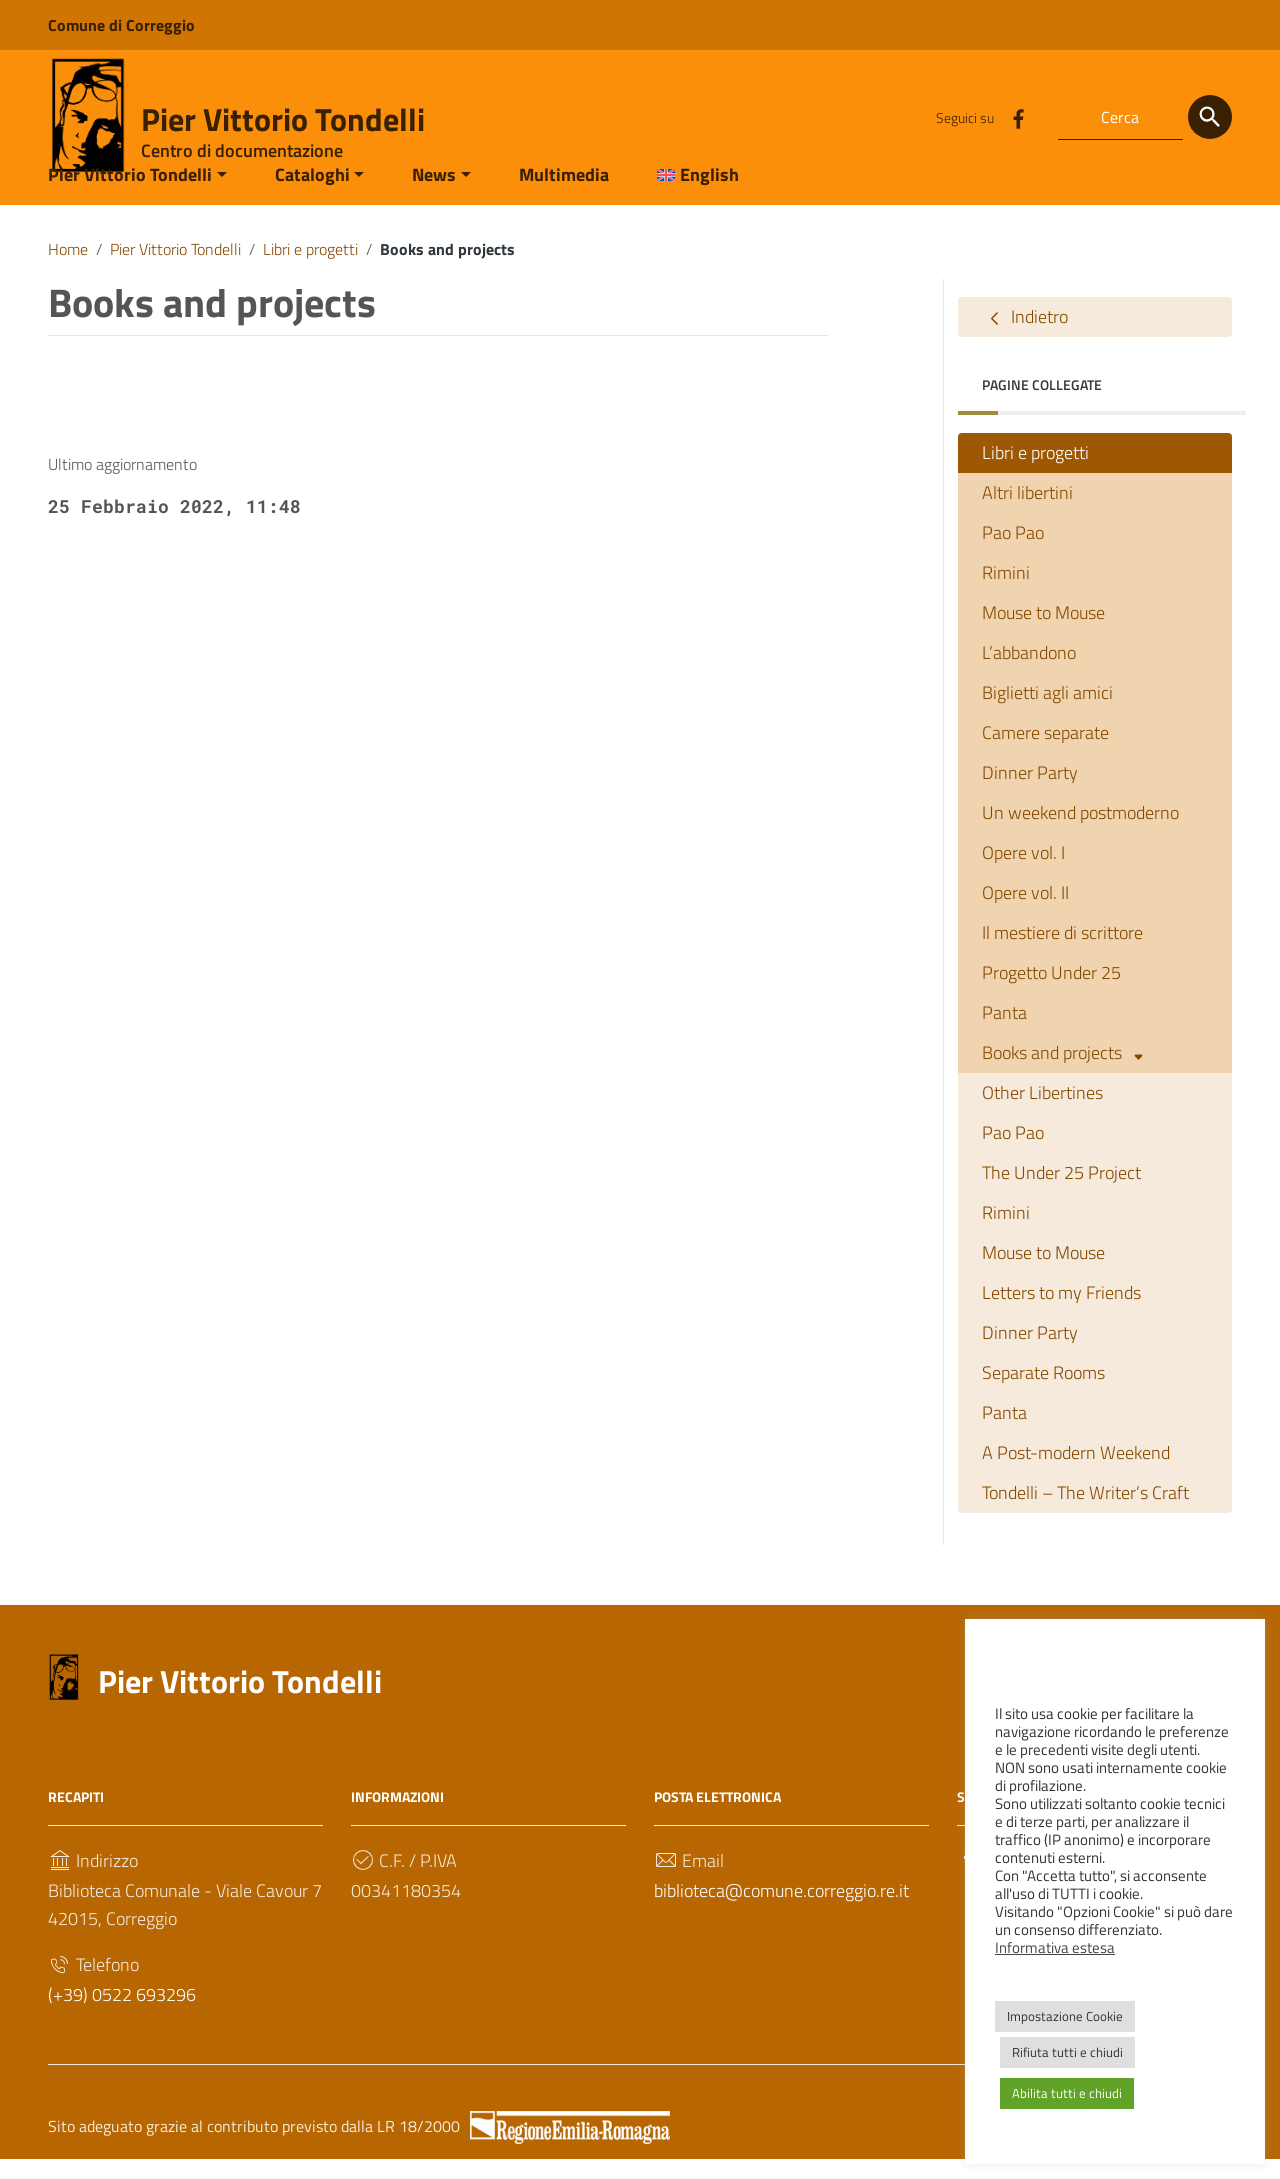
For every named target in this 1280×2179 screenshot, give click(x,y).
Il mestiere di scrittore (1062, 952)
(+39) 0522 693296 (122, 2013)
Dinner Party (1030, 792)
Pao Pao (1013, 552)
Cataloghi (312, 193)
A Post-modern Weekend (1076, 1471)
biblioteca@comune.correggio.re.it (781, 1909)
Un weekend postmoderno (1080, 832)
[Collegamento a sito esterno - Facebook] (1018, 117)
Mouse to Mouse (1043, 632)
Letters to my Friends (1061, 1312)
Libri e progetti (310, 268)
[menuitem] (686, 195)
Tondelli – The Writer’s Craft (1085, 1511)
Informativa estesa (1055, 1947)
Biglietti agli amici (1047, 712)
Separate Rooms (1043, 1392)
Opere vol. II (1025, 912)
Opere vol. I (1023, 872)
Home (68, 268)
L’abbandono (1029, 672)
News (434, 193)
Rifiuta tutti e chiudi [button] (1067, 2052)
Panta (1004, 1032)
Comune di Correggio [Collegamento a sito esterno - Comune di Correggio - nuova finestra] (121, 25)
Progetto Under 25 (1051, 992)
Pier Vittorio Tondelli (283, 119)
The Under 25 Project (1061, 1192)
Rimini (1006, 592)
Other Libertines (1042, 1112)
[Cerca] (1210, 117)
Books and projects (1066, 1073)
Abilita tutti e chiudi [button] (1067, 2093)
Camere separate (1045, 752)
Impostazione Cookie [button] (1065, 2016)
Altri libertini (1027, 512)
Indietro (1025, 337)
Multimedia (564, 193)
